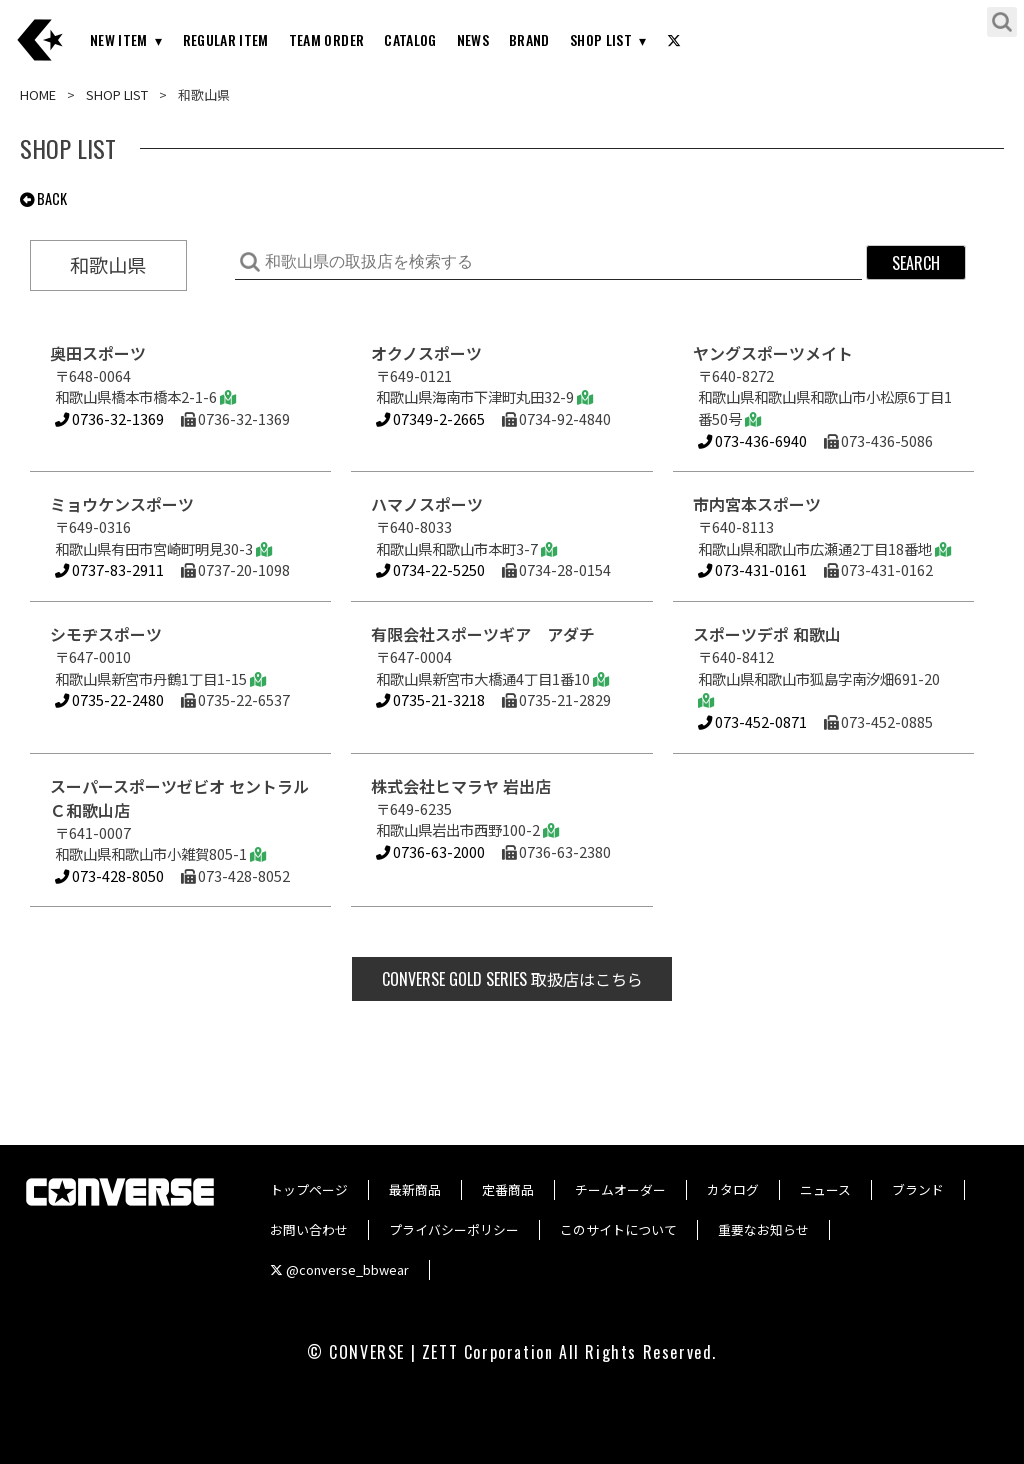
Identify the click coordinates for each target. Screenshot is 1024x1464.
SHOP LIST (601, 39)
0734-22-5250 (430, 569)
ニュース (825, 1189)
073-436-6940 (752, 440)
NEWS (473, 39)
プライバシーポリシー (454, 1229)
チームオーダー (620, 1189)
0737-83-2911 (109, 569)
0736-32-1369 (109, 418)
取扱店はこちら (512, 979)
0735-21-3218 (430, 699)
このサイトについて (618, 1229)
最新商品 (415, 1189)
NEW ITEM (119, 39)
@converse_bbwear (339, 1269)
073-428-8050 (109, 875)
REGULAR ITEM (226, 39)
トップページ (309, 1189)
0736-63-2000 (430, 851)
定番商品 (508, 1189)
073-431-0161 (752, 569)
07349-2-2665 (430, 418)
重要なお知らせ (763, 1229)
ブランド (918, 1189)
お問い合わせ (309, 1229)
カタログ (733, 1189)
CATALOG (410, 39)
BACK (43, 198)
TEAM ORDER (327, 39)
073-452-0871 (752, 721)
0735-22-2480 (109, 699)
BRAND (529, 39)
